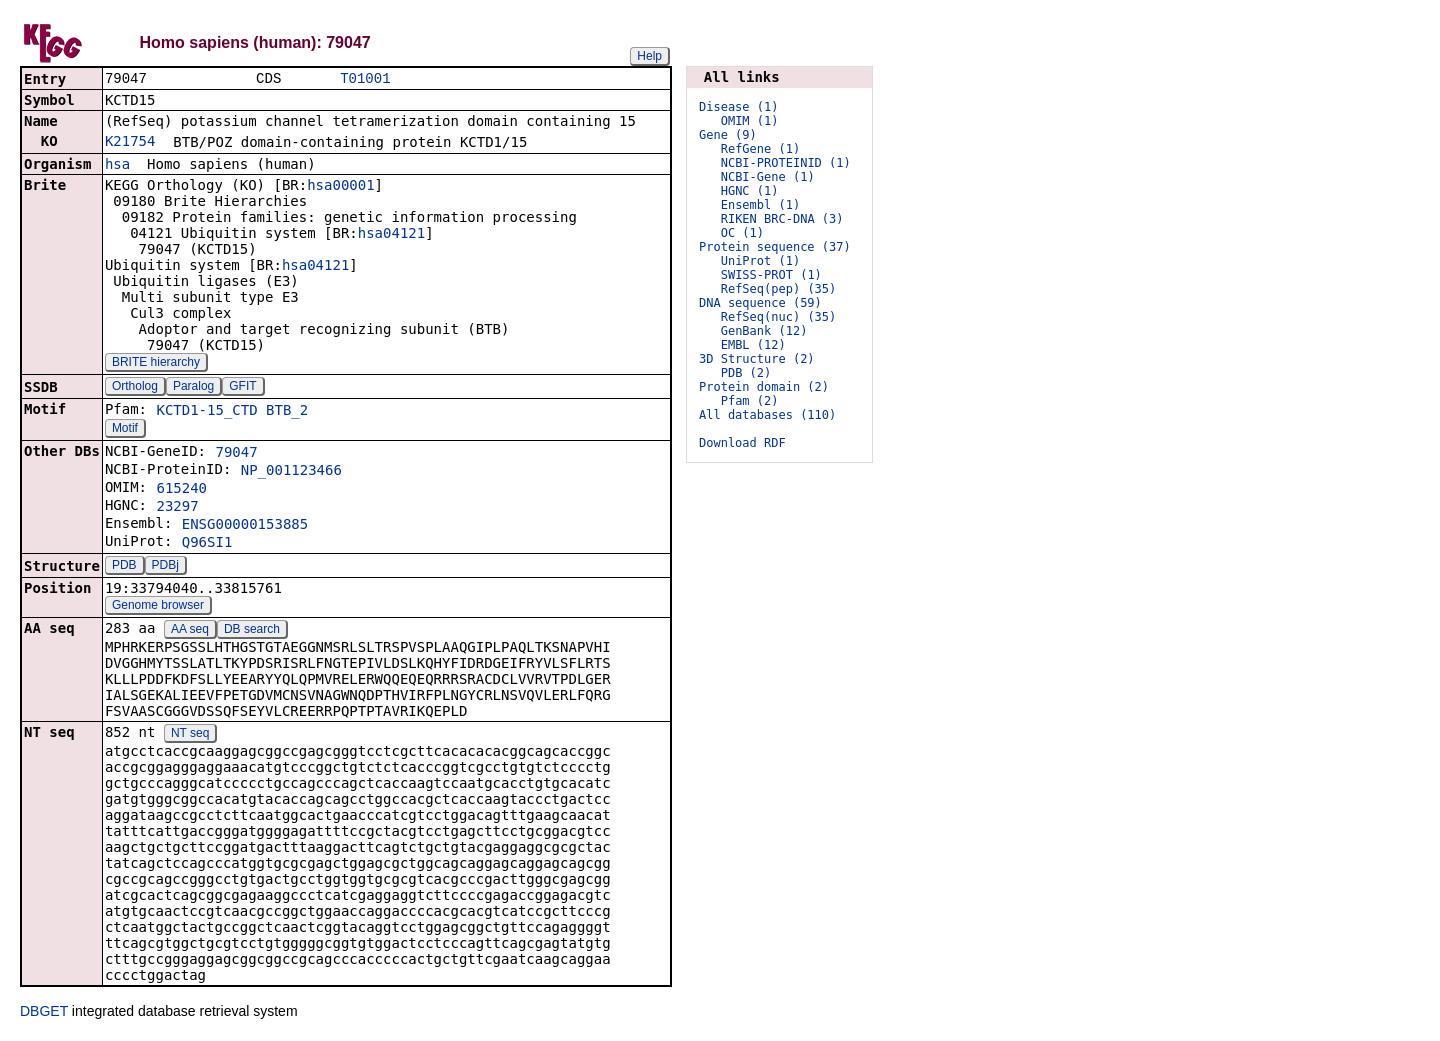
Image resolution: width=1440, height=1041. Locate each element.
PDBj (165, 567)
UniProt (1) (760, 261)
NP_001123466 (291, 472)
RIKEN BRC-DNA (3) (782, 219)
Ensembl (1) (760, 205)
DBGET (44, 1013)
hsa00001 (340, 187)
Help (649, 56)
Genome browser (158, 607)
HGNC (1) (750, 191)
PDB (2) (746, 373)
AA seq (190, 631)
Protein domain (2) (764, 387)
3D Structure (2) (757, 359)
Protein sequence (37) (775, 247)
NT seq (190, 735)
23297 (177, 508)
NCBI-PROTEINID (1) (786, 163)
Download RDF (742, 443)
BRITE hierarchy (156, 364)
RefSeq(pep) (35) (779, 289)
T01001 (365, 79)
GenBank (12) (764, 331)
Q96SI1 (207, 544)
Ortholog (135, 388)
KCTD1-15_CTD (206, 412)
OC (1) (742, 233)
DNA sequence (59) (760, 303)
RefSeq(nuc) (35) (779, 317)
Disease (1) (738, 107)
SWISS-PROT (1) (771, 275)
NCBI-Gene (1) (768, 177)
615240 (181, 490)
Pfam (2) (750, 401)
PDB (124, 567)
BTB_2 (287, 412)
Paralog (193, 388)
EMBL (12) (753, 345)
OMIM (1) (750, 121)
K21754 (130, 143)
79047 (236, 454)
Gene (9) (728, 135)
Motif (125, 430)
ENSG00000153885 (245, 526)
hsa (117, 166)
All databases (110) (767, 415)
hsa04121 (391, 235)
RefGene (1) (760, 149)
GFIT (242, 388)
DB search (252, 631)
